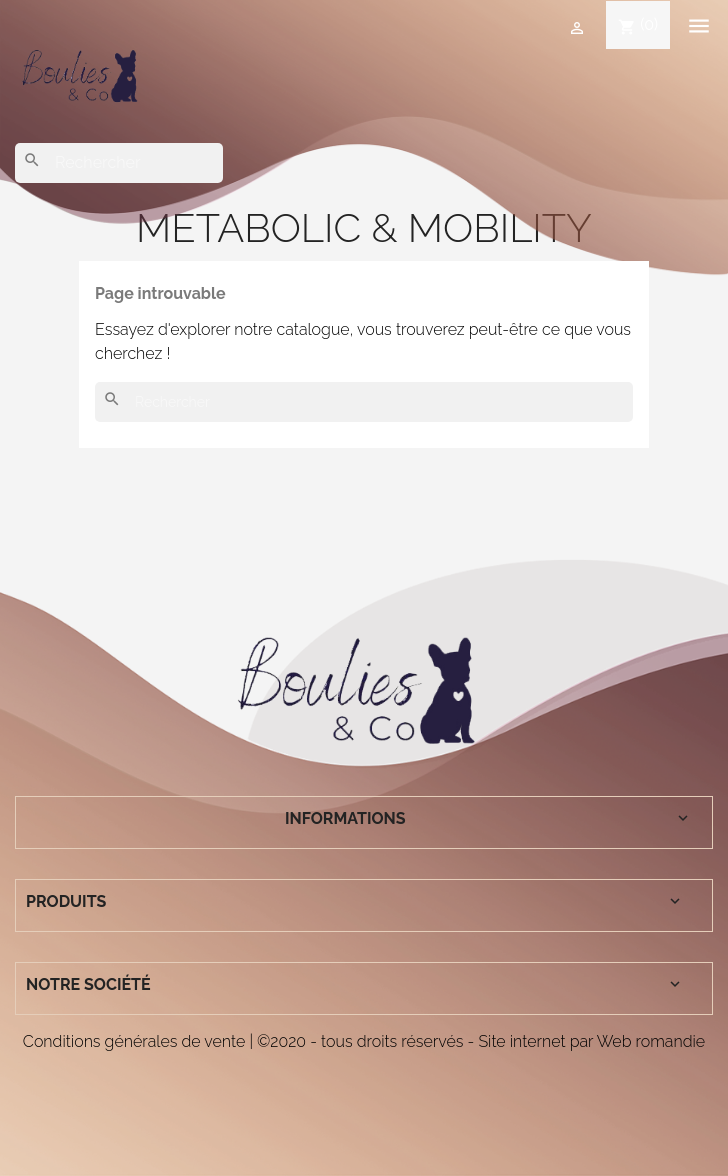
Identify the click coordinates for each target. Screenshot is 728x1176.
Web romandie (651, 1041)
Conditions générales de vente (134, 1041)
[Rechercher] (119, 163)
